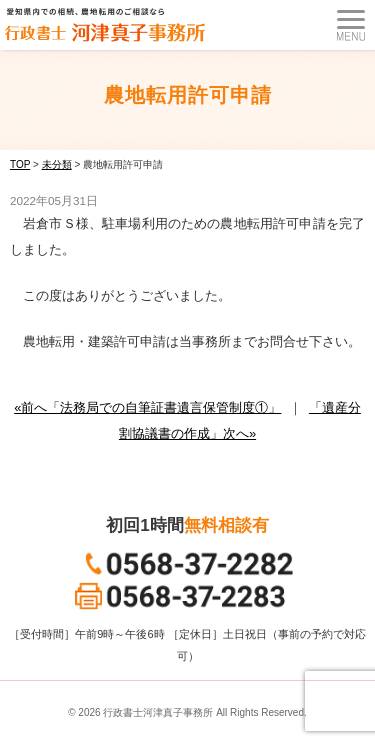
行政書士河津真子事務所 (158, 712)
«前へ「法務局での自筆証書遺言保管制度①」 (147, 407)
